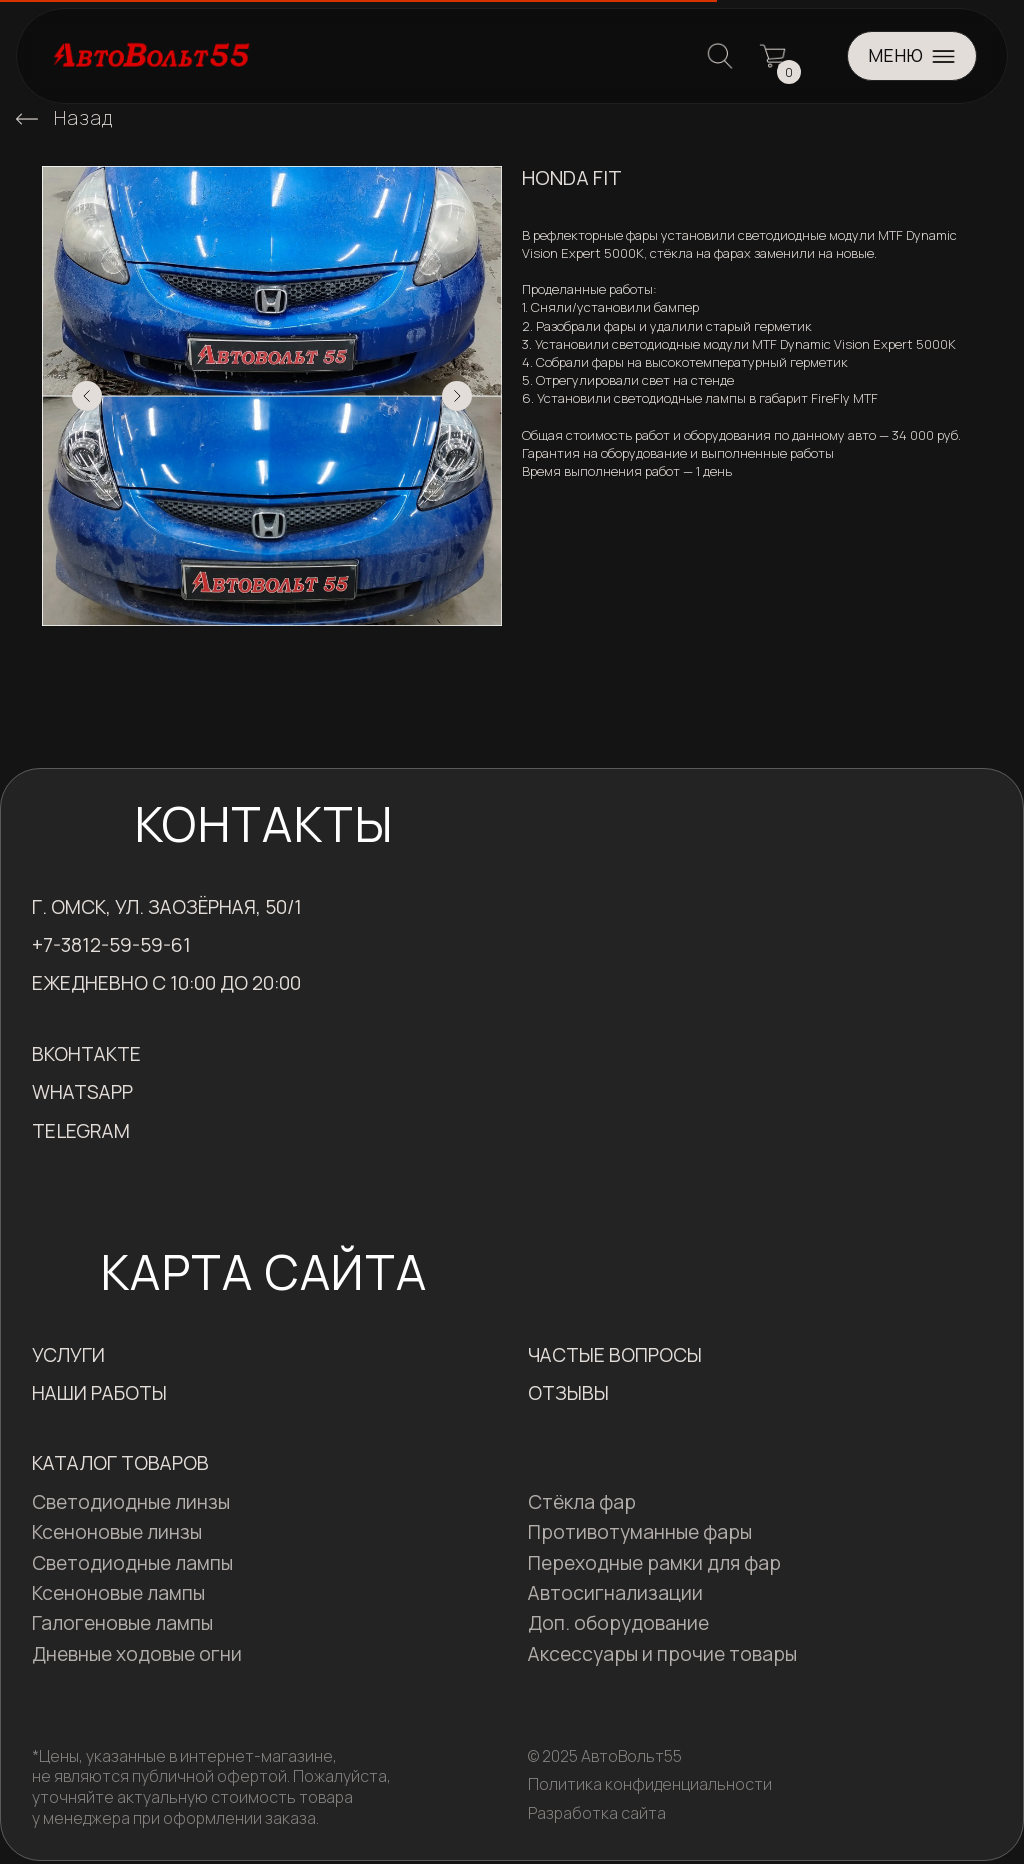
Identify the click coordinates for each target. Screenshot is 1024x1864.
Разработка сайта (597, 1813)
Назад (83, 118)
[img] (27, 119)
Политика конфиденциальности (650, 1784)
